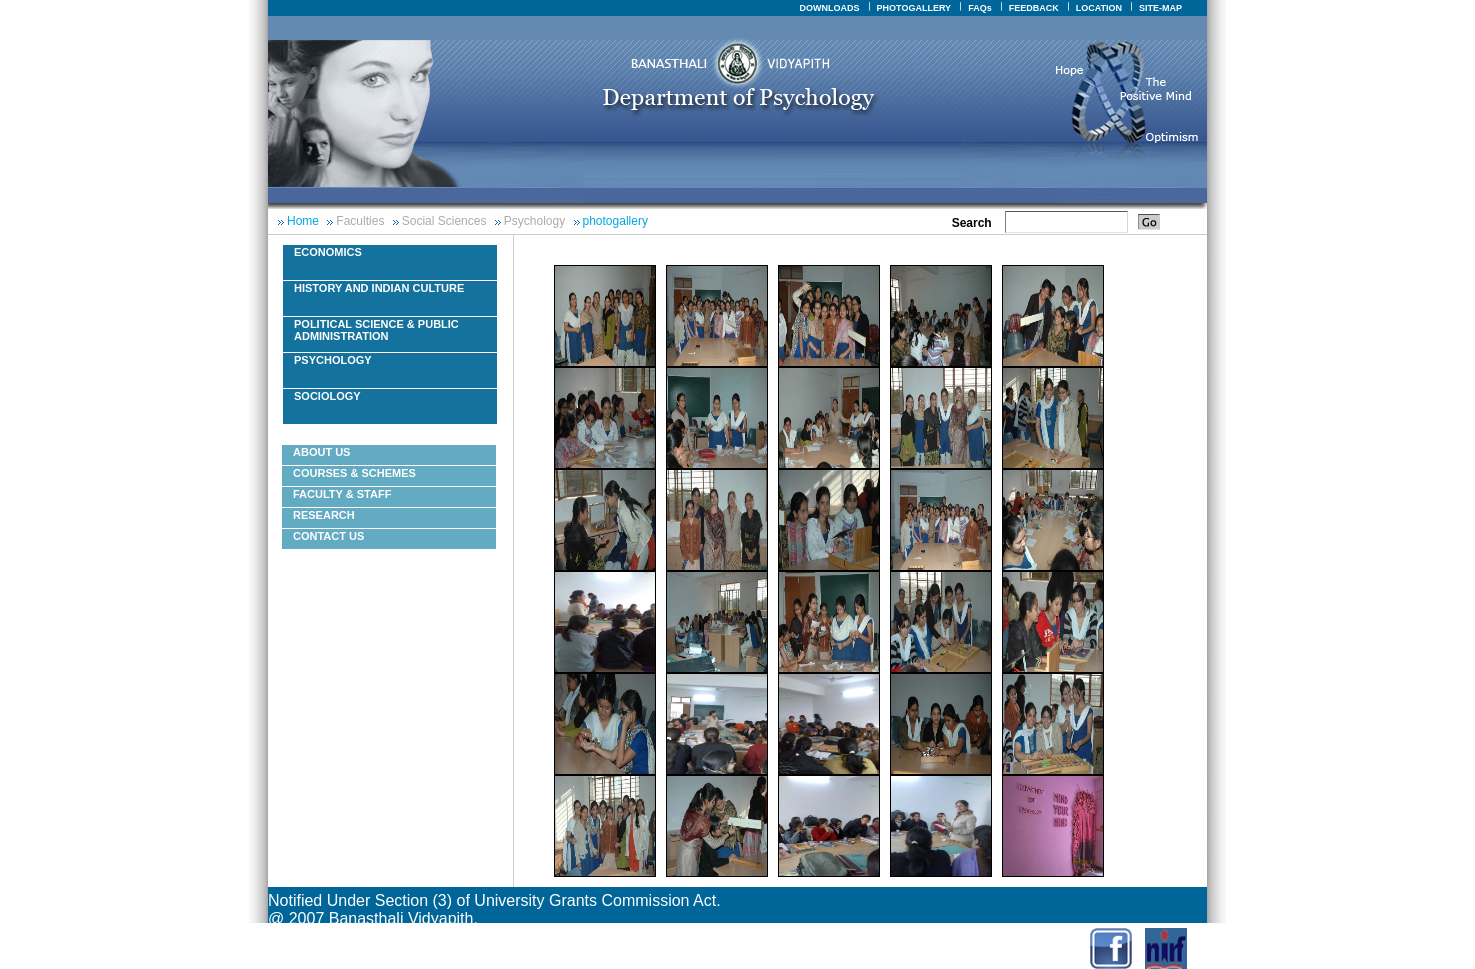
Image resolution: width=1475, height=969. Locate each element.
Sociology (327, 396)
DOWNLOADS (830, 8)
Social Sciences (444, 221)
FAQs (980, 8)
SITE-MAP (1160, 8)
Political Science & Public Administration (376, 330)
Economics (328, 252)
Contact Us (328, 536)
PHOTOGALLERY (914, 8)
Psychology (534, 221)
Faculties (360, 221)
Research (324, 515)
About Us (321, 452)
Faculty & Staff (342, 494)
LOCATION (1099, 8)
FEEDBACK (1034, 8)
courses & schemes (354, 473)
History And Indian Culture (379, 288)
